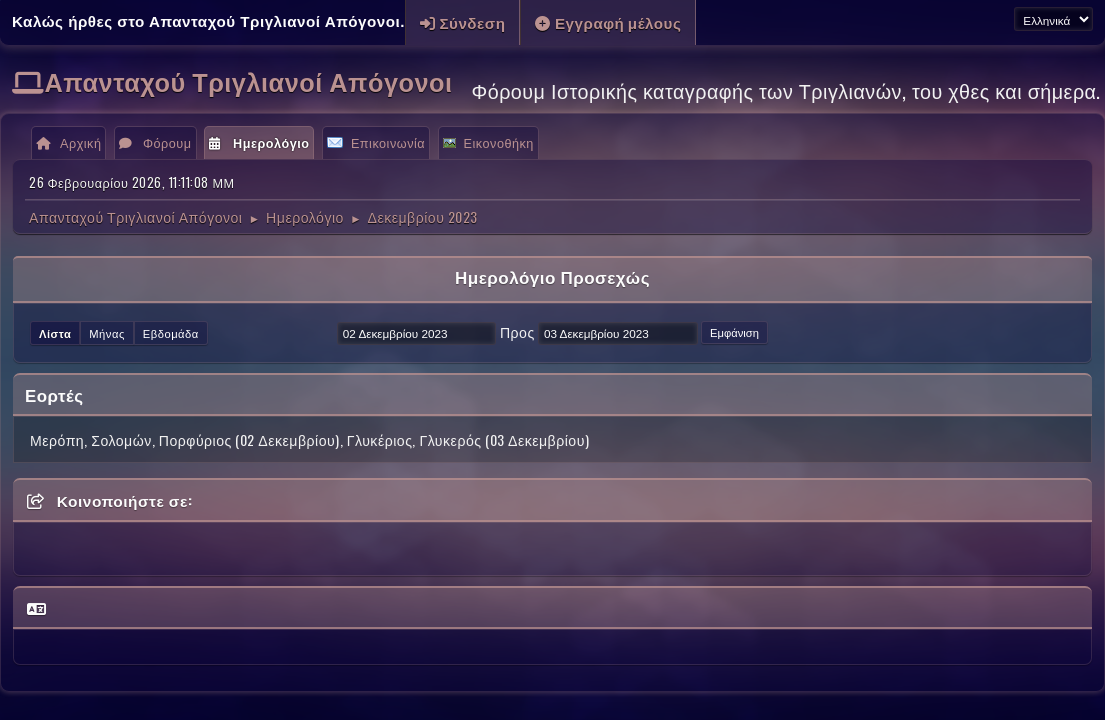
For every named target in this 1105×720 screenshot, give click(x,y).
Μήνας (107, 333)
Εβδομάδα (171, 333)
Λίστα (55, 333)
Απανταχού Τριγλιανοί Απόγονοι (249, 80)
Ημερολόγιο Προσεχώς (552, 276)
